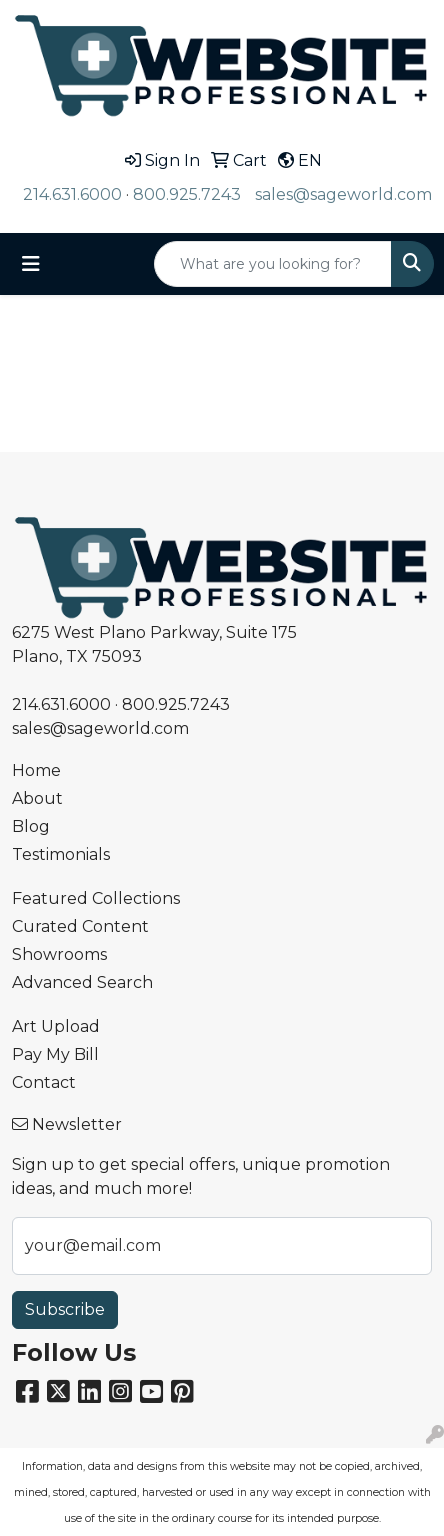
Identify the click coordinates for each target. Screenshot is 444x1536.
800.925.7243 (187, 194)
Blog (31, 826)
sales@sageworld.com (343, 194)
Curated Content (80, 926)
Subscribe (65, 1309)
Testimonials (61, 854)
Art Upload (56, 1026)
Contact (44, 1082)
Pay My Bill (55, 1054)
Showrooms (59, 954)
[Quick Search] (273, 264)
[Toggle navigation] (31, 264)
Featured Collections (96, 898)
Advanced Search (82, 982)
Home (36, 770)
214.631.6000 (72, 194)
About (37, 798)
